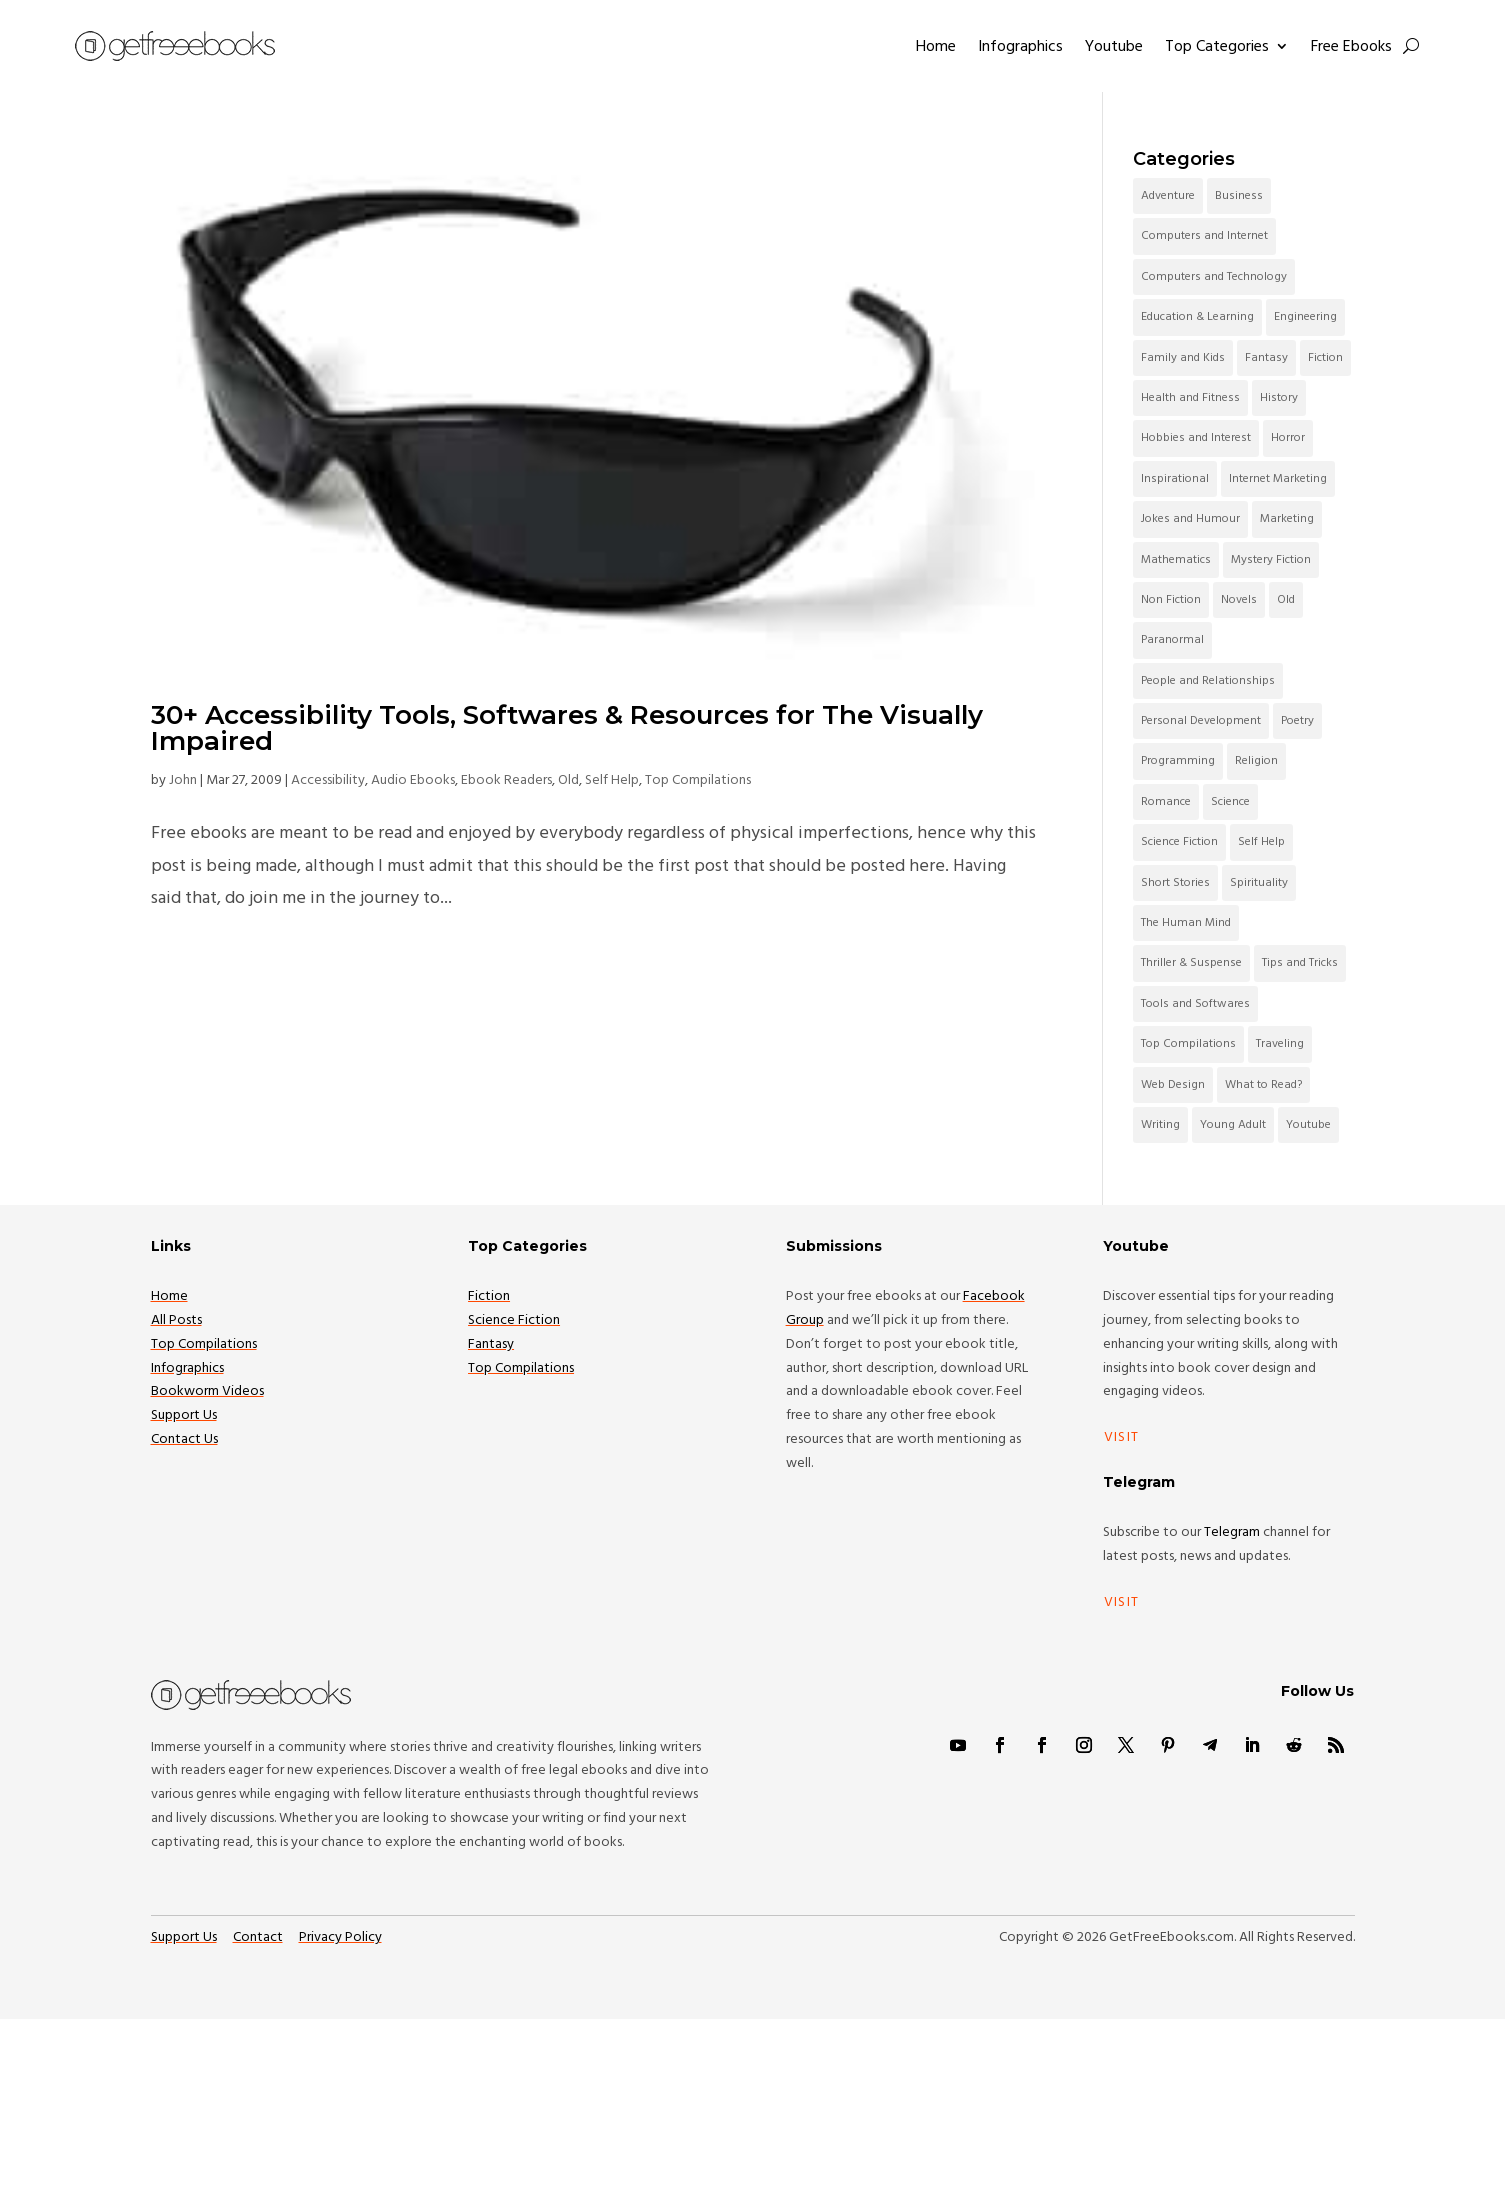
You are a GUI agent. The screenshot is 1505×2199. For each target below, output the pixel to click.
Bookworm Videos (207, 1391)
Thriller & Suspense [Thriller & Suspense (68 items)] (1191, 962)
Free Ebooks (1351, 46)
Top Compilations (698, 780)
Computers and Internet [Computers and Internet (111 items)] (1204, 235)
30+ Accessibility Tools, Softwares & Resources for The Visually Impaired (567, 728)
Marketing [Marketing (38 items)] (1287, 518)
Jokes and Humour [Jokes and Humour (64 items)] (1190, 518)
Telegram (1232, 1532)
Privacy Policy (340, 1937)
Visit (1121, 1437)
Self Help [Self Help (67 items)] (1261, 841)
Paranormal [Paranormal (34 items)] (1172, 639)
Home (936, 46)
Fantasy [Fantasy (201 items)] (1266, 357)
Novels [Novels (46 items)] (1239, 599)
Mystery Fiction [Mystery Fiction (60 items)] (1271, 559)
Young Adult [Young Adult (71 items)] (1233, 1124)
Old (568, 780)
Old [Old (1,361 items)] (1286, 599)
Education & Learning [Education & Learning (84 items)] (1197, 316)
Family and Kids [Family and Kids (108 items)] (1183, 357)
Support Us (184, 1415)
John (183, 780)
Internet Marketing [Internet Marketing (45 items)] (1278, 478)
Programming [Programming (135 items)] (1178, 760)
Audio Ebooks (413, 780)
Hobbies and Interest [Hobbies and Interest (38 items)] (1196, 437)
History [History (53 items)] (1279, 397)
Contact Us (184, 1439)
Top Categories (1217, 46)
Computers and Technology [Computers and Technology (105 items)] (1214, 276)
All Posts (176, 1320)
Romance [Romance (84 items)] (1166, 801)
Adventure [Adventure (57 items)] (1168, 195)
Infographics (1020, 46)
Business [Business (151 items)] (1239, 195)
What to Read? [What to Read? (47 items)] (1263, 1084)
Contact (258, 1937)
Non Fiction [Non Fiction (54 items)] (1171, 599)
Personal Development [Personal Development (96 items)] (1201, 720)
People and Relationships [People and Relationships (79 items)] (1208, 680)
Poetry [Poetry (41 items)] (1297, 720)
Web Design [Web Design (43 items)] (1173, 1084)
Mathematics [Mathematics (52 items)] (1176, 559)
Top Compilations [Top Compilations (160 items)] (1188, 1043)
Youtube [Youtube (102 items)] (1308, 1124)
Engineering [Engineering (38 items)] (1305, 316)
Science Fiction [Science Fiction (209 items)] (1179, 841)
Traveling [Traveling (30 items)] (1280, 1043)
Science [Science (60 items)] (1230, 801)
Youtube (1114, 46)
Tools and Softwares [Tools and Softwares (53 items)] (1195, 1003)
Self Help (612, 780)
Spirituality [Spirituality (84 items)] (1259, 882)
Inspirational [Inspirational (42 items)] (1175, 478)
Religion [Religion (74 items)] (1256, 760)
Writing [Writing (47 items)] (1160, 1124)
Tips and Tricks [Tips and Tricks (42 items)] (1300, 962)
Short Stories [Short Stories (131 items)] (1175, 882)
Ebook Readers (506, 780)
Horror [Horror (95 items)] (1288, 437)
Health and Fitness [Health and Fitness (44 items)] (1190, 397)
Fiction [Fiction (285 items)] (1325, 357)
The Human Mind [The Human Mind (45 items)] (1186, 922)
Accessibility (328, 780)
